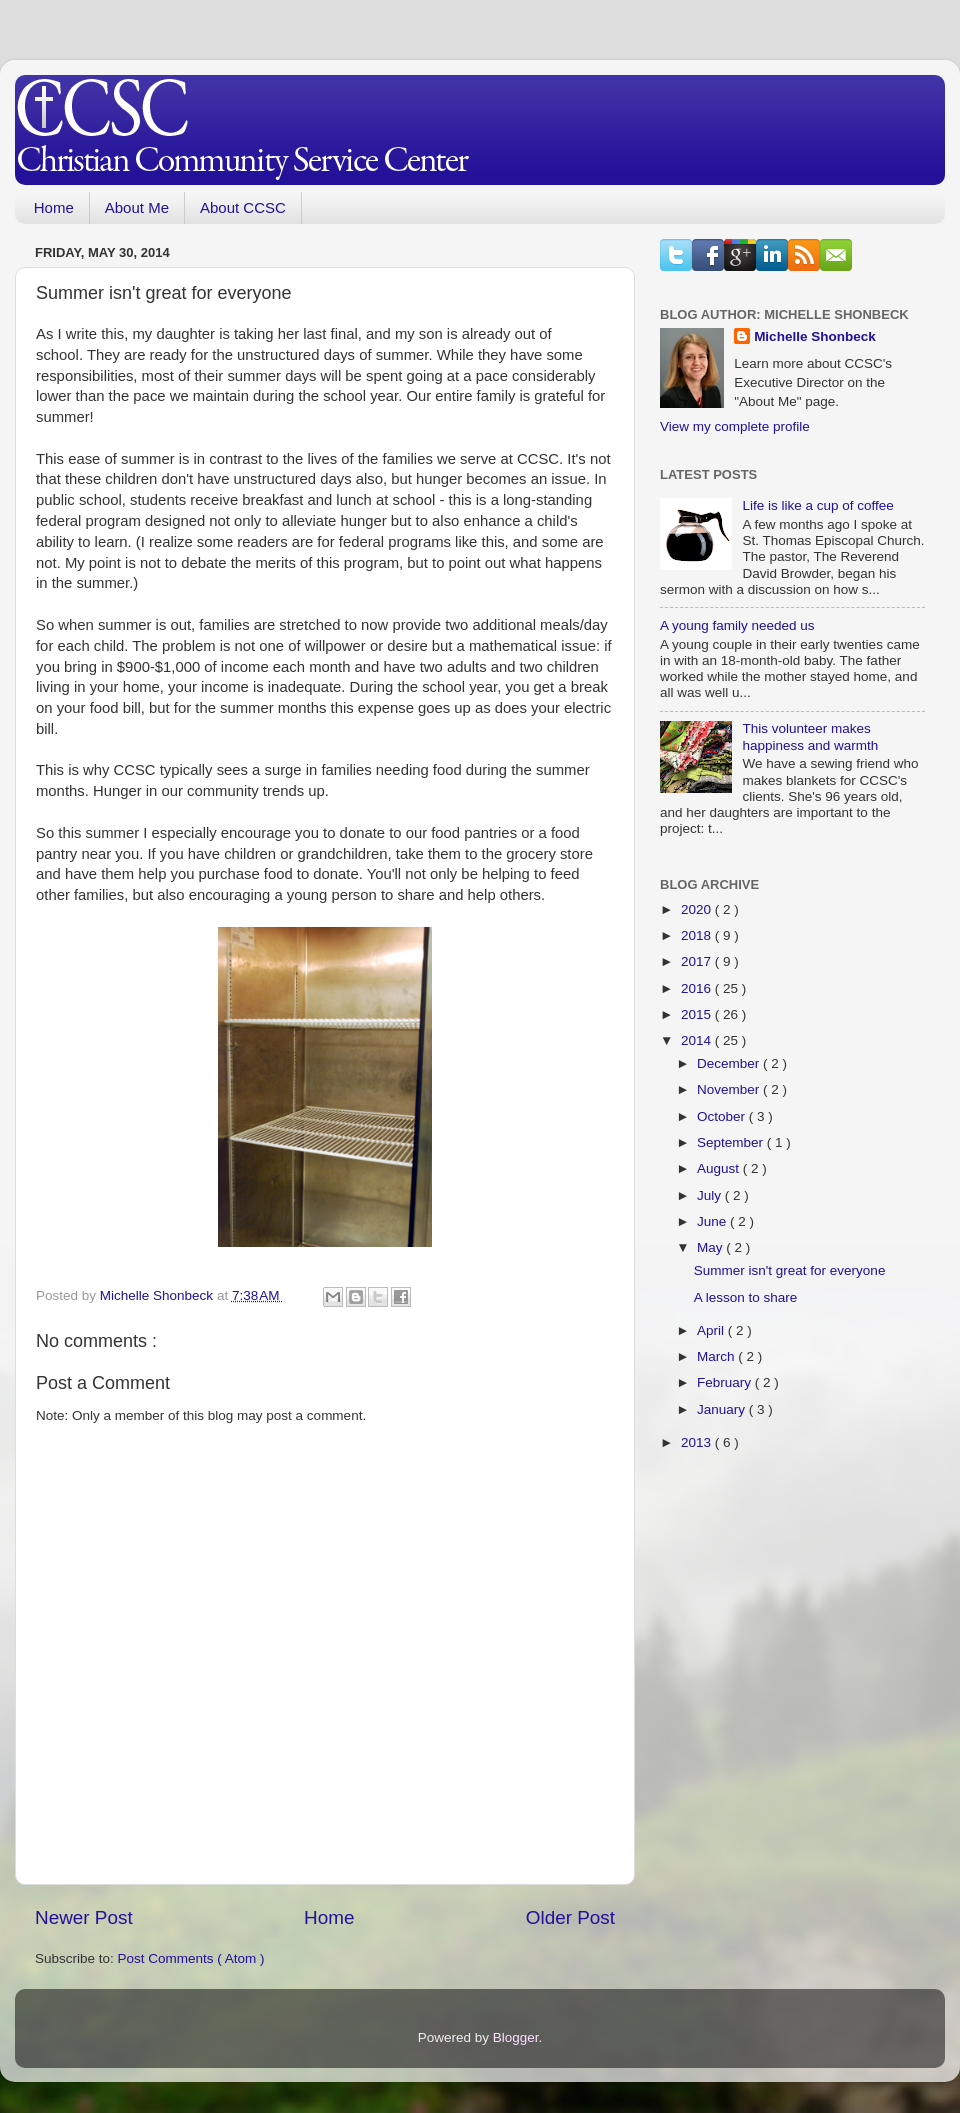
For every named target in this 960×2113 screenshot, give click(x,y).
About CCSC (243, 207)
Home (54, 207)
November (730, 1089)
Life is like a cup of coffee (817, 505)
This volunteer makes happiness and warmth (810, 736)
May (711, 1247)
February (726, 1382)
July (711, 1195)
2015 (698, 1014)
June (713, 1221)
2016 (698, 988)
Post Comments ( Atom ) (191, 1958)
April (712, 1330)
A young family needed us (737, 625)
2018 (698, 935)
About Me (137, 207)
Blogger (516, 2037)
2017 (698, 961)
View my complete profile (735, 426)
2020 (698, 909)
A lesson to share (746, 1297)
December (730, 1063)
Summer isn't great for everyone (790, 1270)
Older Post (570, 1917)
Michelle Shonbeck (815, 336)
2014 (698, 1040)
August (720, 1168)
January (723, 1409)
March (717, 1356)
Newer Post (84, 1917)
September (732, 1142)
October (723, 1116)
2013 (698, 1442)
